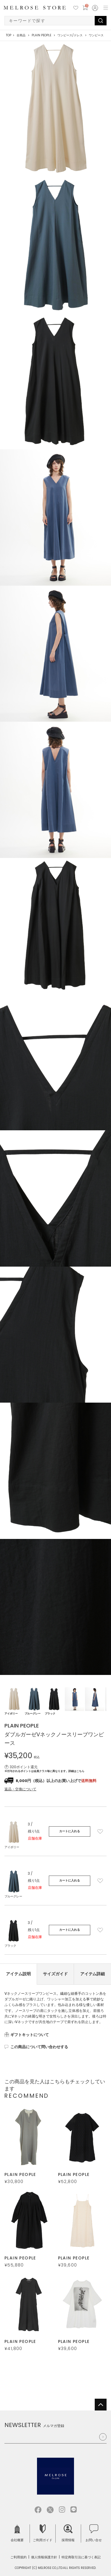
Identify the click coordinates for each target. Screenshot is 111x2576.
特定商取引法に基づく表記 (81, 2557)
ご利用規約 (18, 2557)
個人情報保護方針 (44, 2557)
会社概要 (17, 2533)
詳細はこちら (76, 1771)
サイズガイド (55, 1974)
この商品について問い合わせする (39, 2047)
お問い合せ (94, 2533)
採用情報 (68, 2533)
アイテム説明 (18, 1974)
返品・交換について (20, 1788)
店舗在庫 (35, 1838)
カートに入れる (69, 1831)
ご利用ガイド (42, 2533)
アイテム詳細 (92, 1974)
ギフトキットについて (29, 2035)
